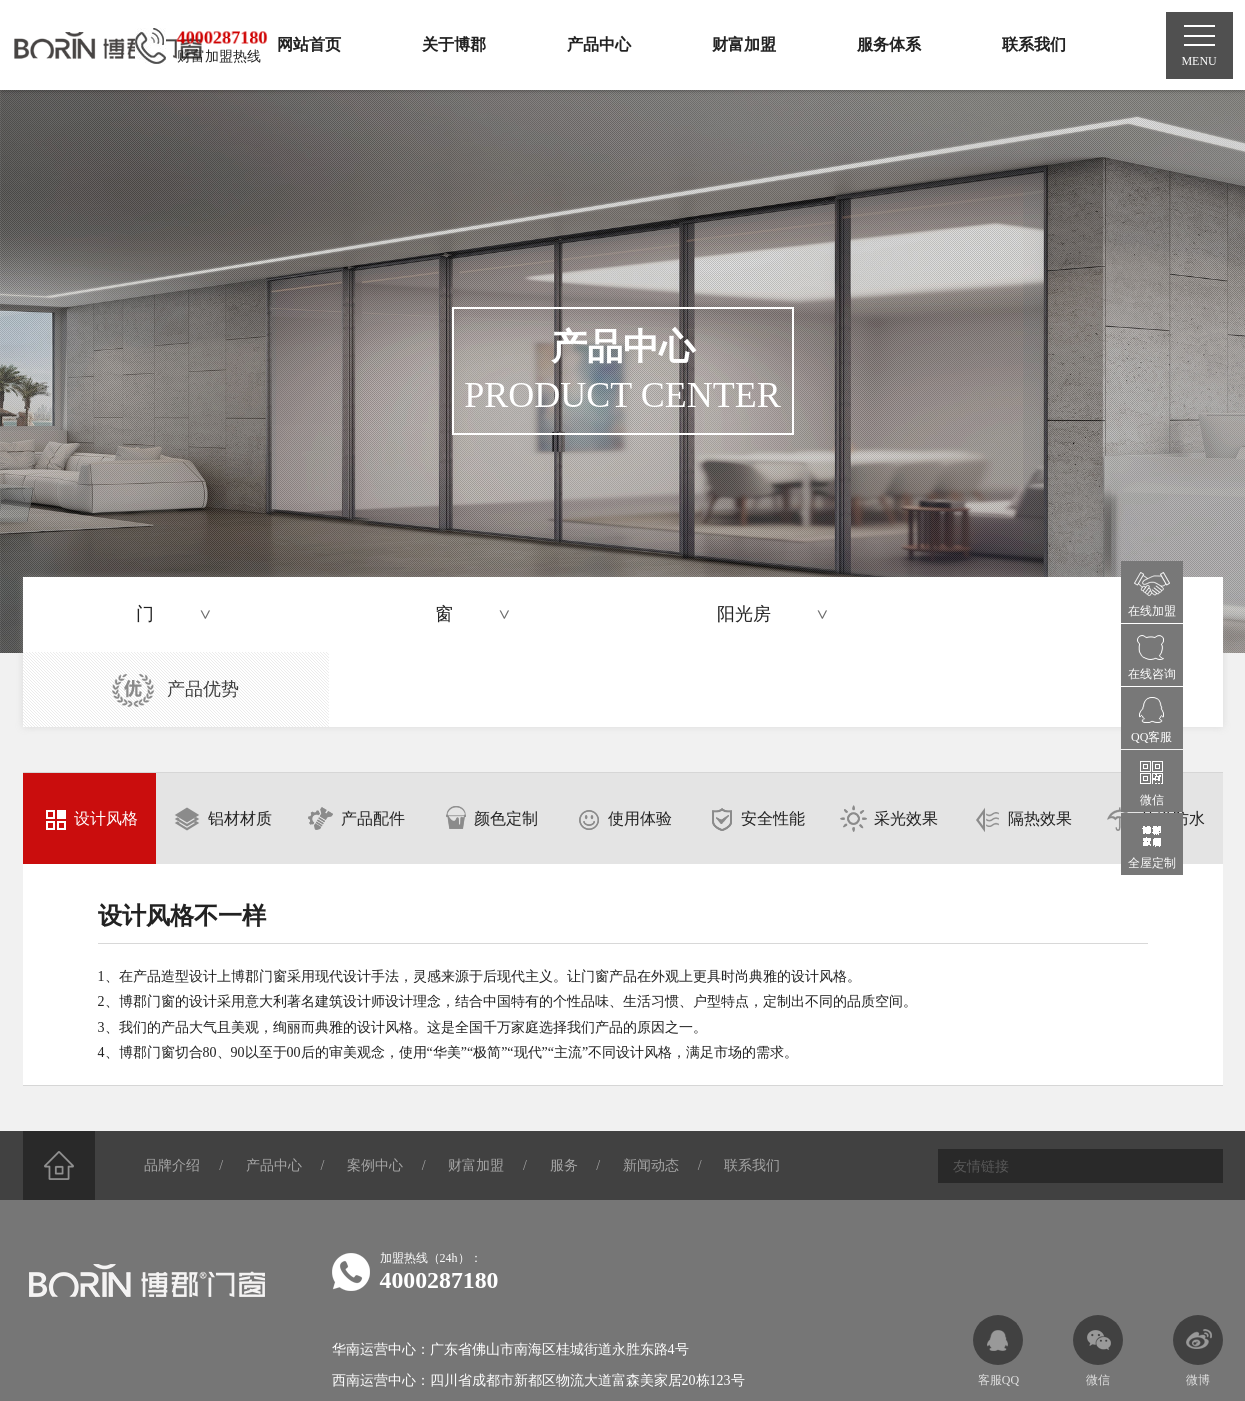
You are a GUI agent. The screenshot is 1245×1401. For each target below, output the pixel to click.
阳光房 (788, 615)
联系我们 (758, 1091)
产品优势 (1072, 616)
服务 (568, 1091)
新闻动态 (656, 1091)
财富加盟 (480, 1091)
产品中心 (276, 1091)
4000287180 (440, 1206)
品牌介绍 (174, 1091)
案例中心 (378, 1091)
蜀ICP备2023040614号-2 (572, 1357)
